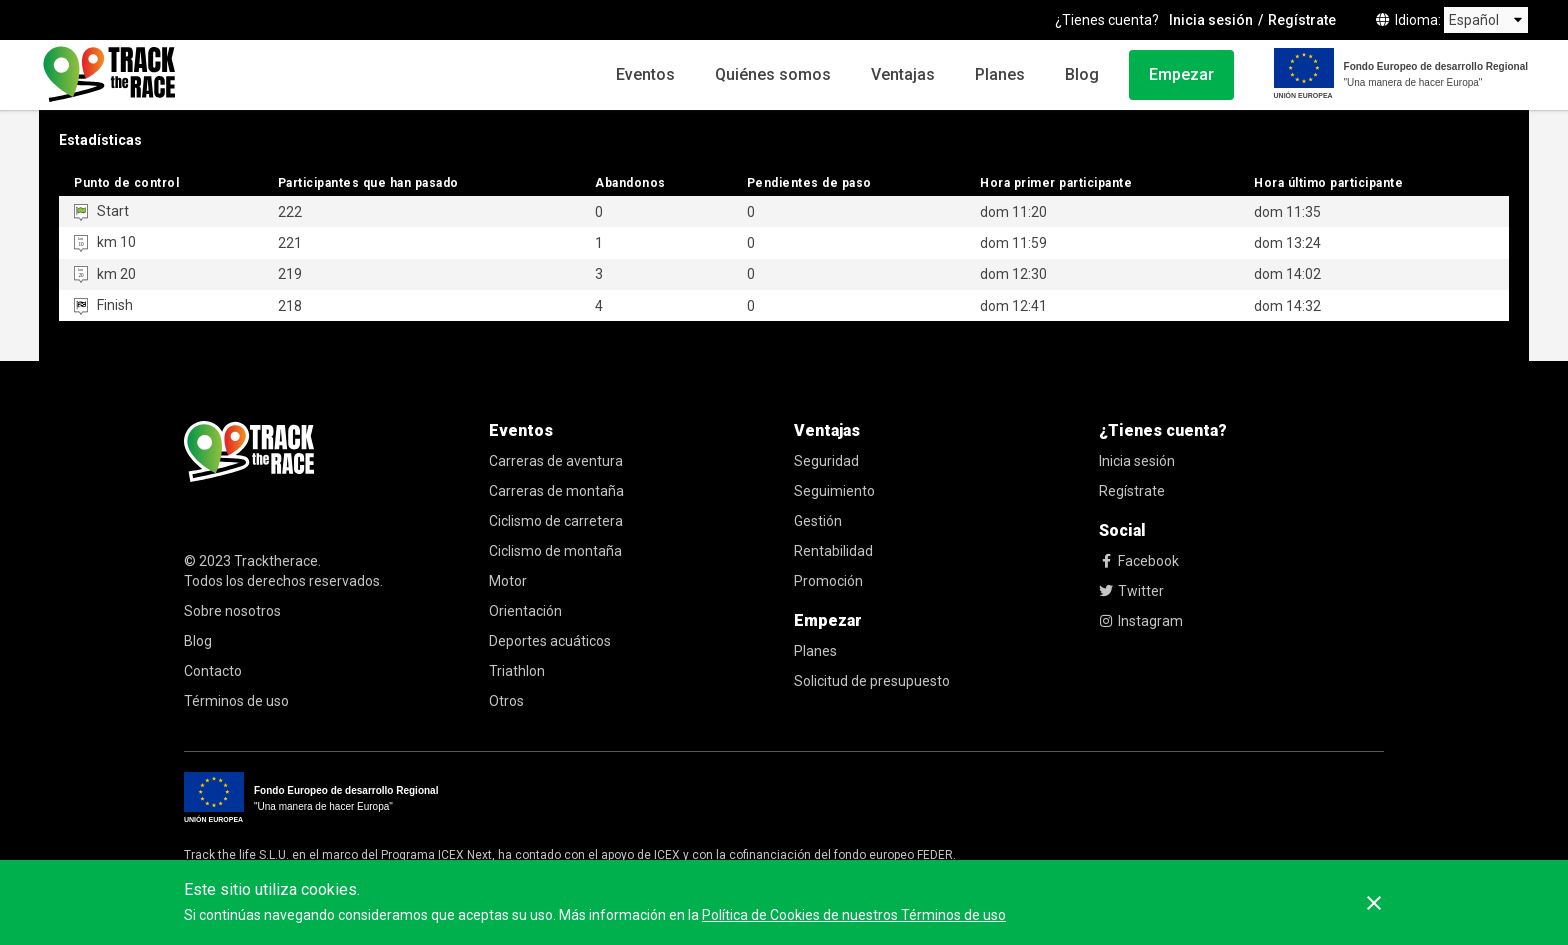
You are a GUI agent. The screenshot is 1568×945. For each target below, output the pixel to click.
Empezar (1181, 74)
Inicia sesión (1211, 20)
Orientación (525, 611)
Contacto (213, 671)
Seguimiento (834, 491)
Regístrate (1302, 20)
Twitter (1131, 591)
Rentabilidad (833, 551)
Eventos (645, 74)
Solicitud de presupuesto (872, 681)
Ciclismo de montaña (555, 551)
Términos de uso (236, 701)
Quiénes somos (773, 74)
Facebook (1139, 561)
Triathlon (517, 671)
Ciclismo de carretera (556, 521)
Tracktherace (276, 561)
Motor (508, 581)
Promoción (828, 581)
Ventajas (903, 74)
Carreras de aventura (556, 461)
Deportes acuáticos (550, 641)
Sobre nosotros (232, 611)
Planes (1000, 74)
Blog (1082, 74)
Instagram (1141, 621)
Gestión (818, 521)
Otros (506, 701)
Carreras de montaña (556, 491)
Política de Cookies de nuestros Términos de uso (854, 915)
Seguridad (826, 461)
